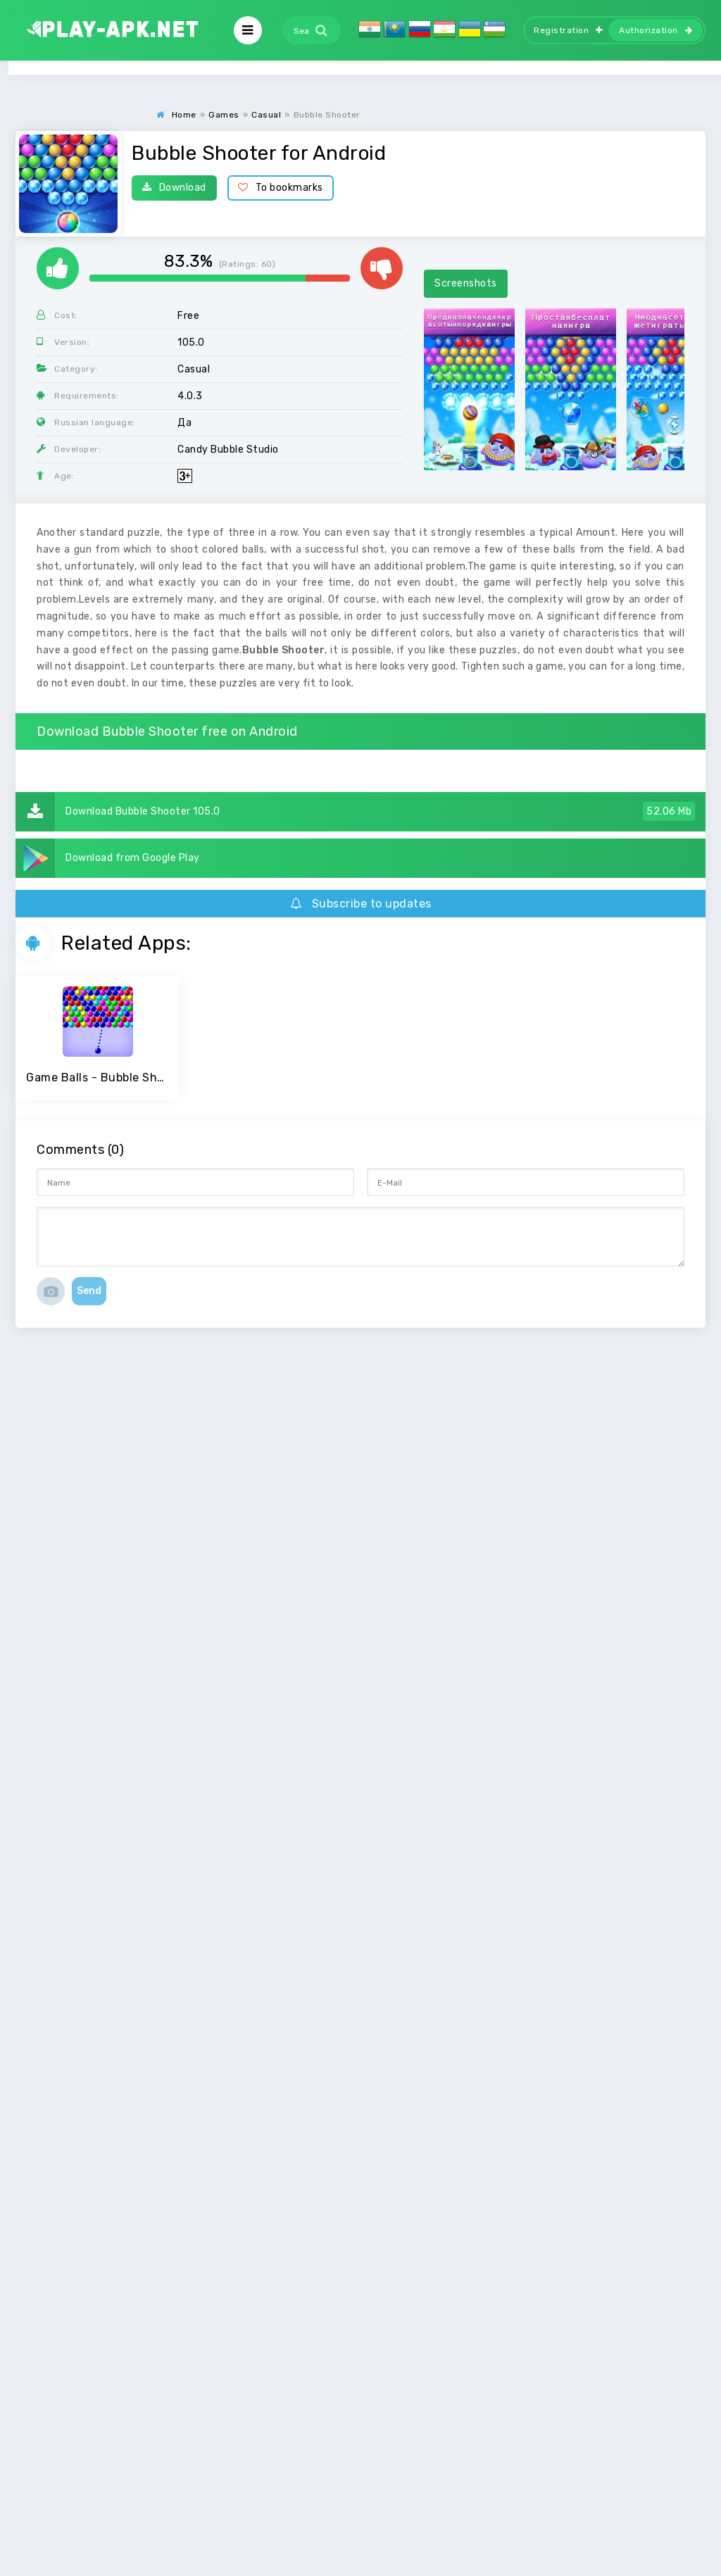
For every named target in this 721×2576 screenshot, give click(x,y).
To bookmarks (280, 188)
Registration (568, 30)
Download (174, 188)
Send (89, 1291)
